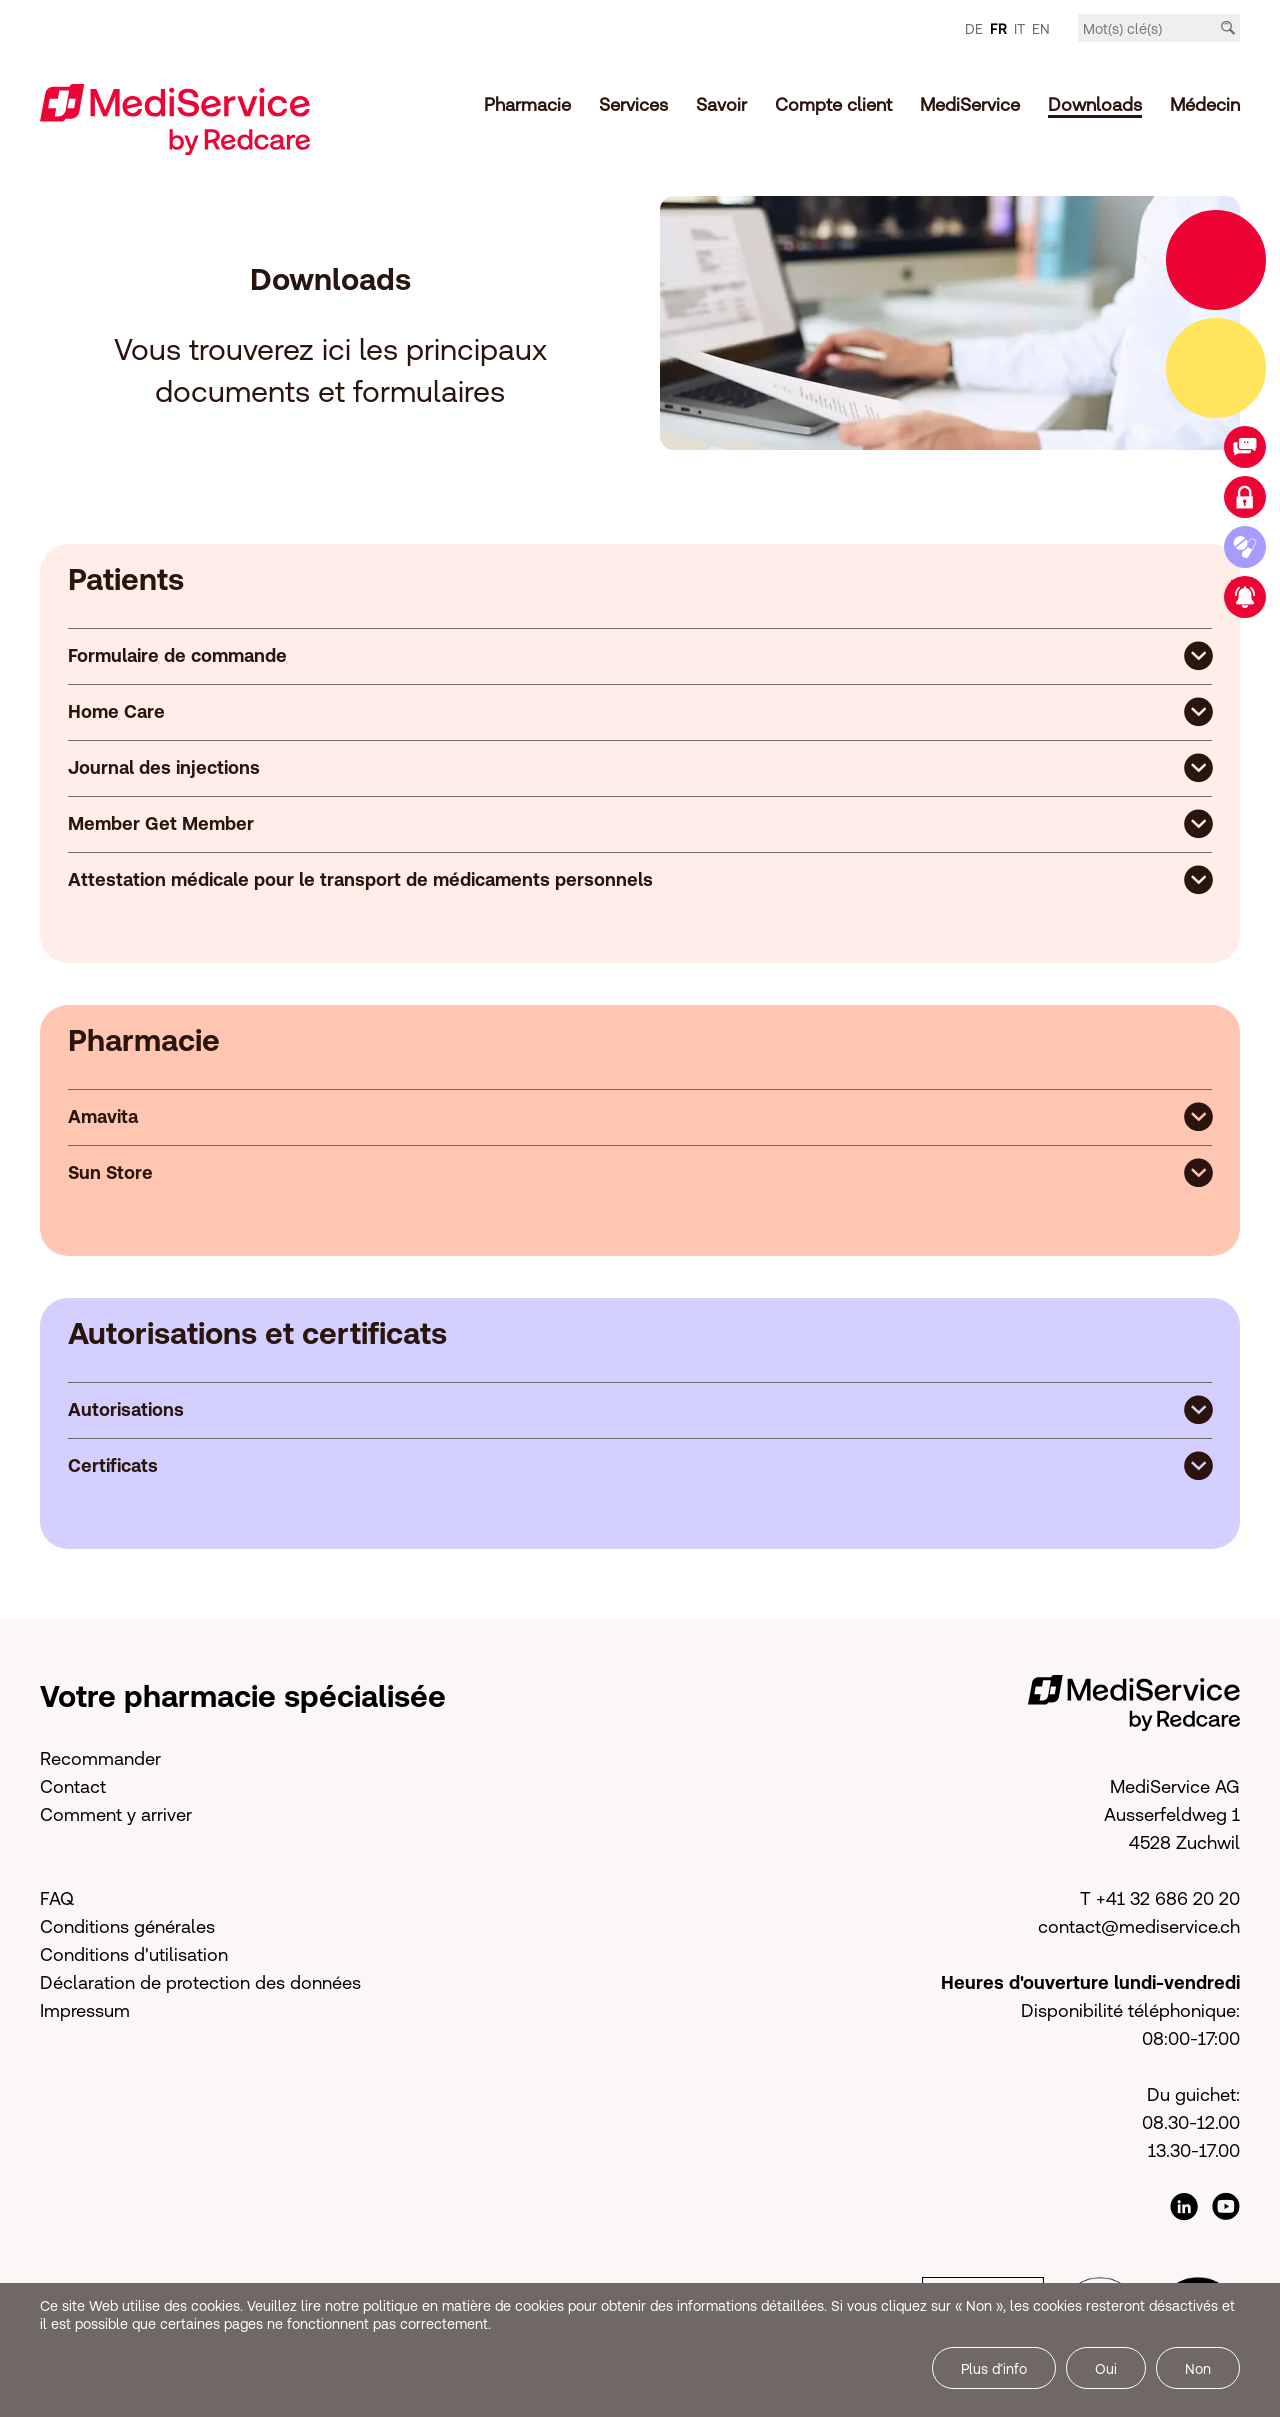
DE (974, 29)
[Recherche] (1228, 28)
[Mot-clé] (1159, 29)
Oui (1106, 2369)
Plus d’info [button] (994, 2369)
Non (1198, 2369)
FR (998, 29)
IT (1019, 29)
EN (1041, 29)
